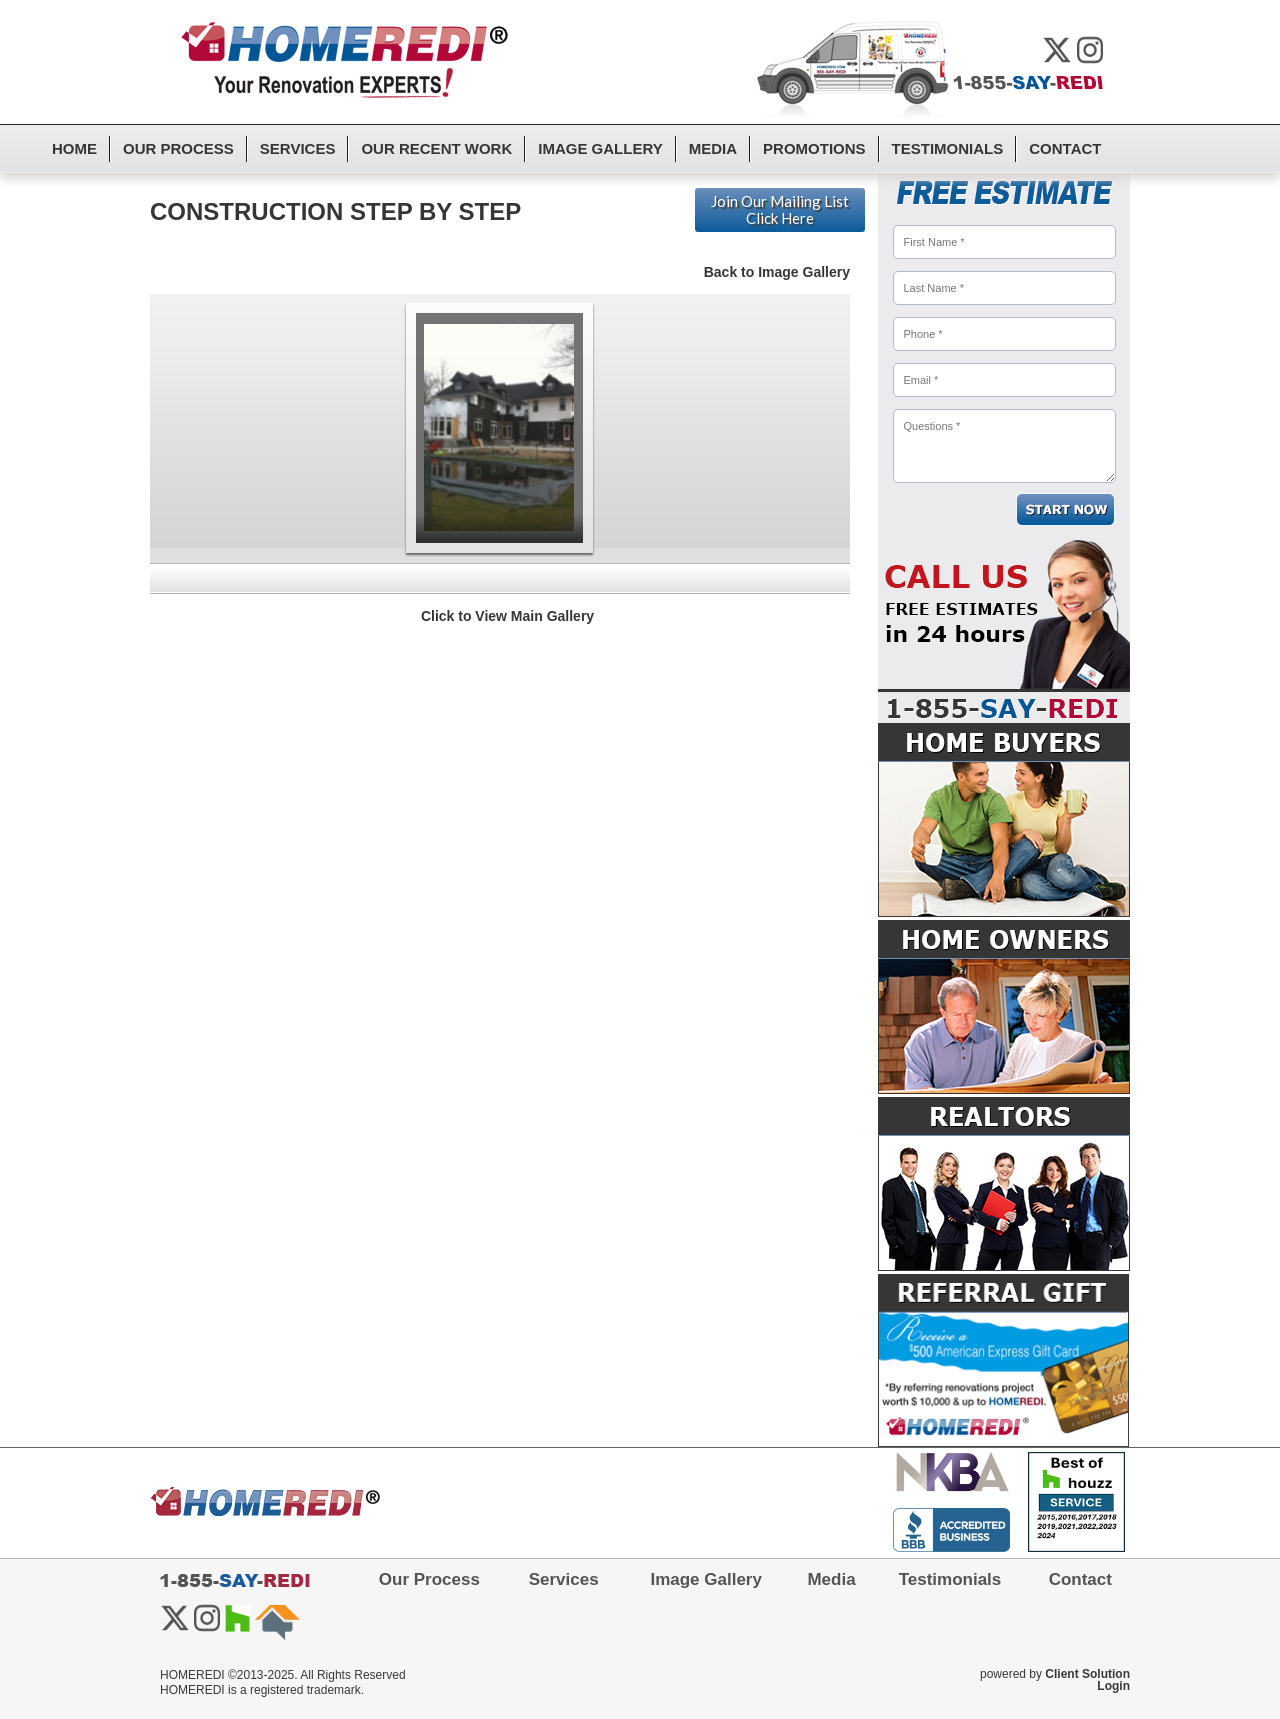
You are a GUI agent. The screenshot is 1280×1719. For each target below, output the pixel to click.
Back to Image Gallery (777, 272)
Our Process (178, 148)
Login (1113, 1686)
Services (298, 148)
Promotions (814, 148)
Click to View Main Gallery (507, 616)
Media (713, 148)
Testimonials (948, 148)
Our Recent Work (436, 148)
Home (74, 148)
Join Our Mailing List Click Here (780, 209)
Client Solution (1087, 1674)
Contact (1065, 148)
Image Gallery (600, 148)
